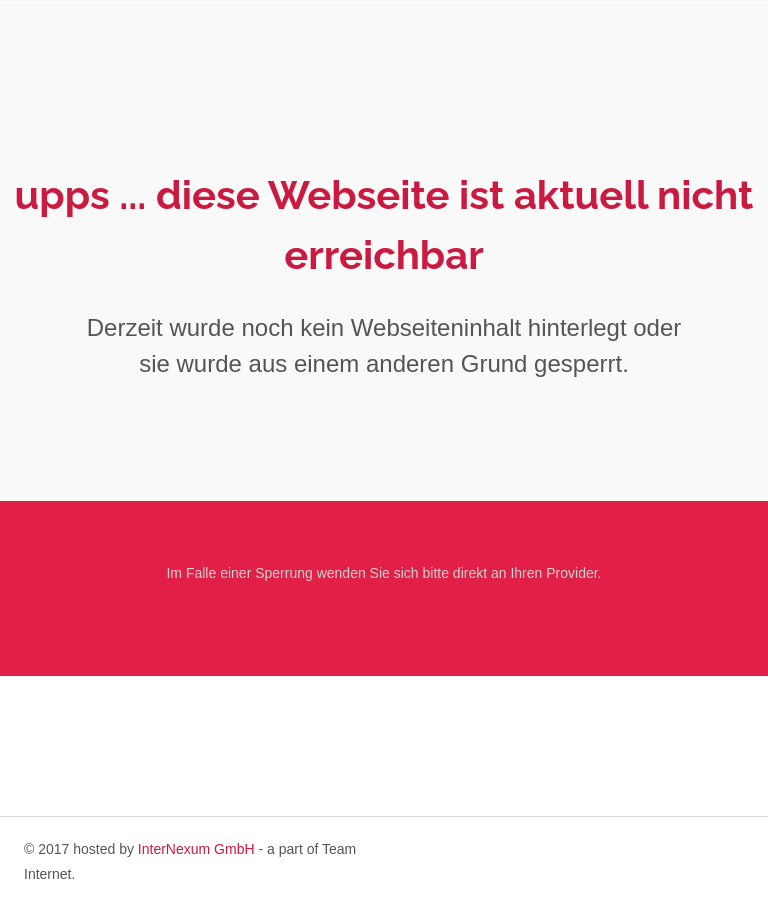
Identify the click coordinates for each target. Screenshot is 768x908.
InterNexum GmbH (196, 849)
